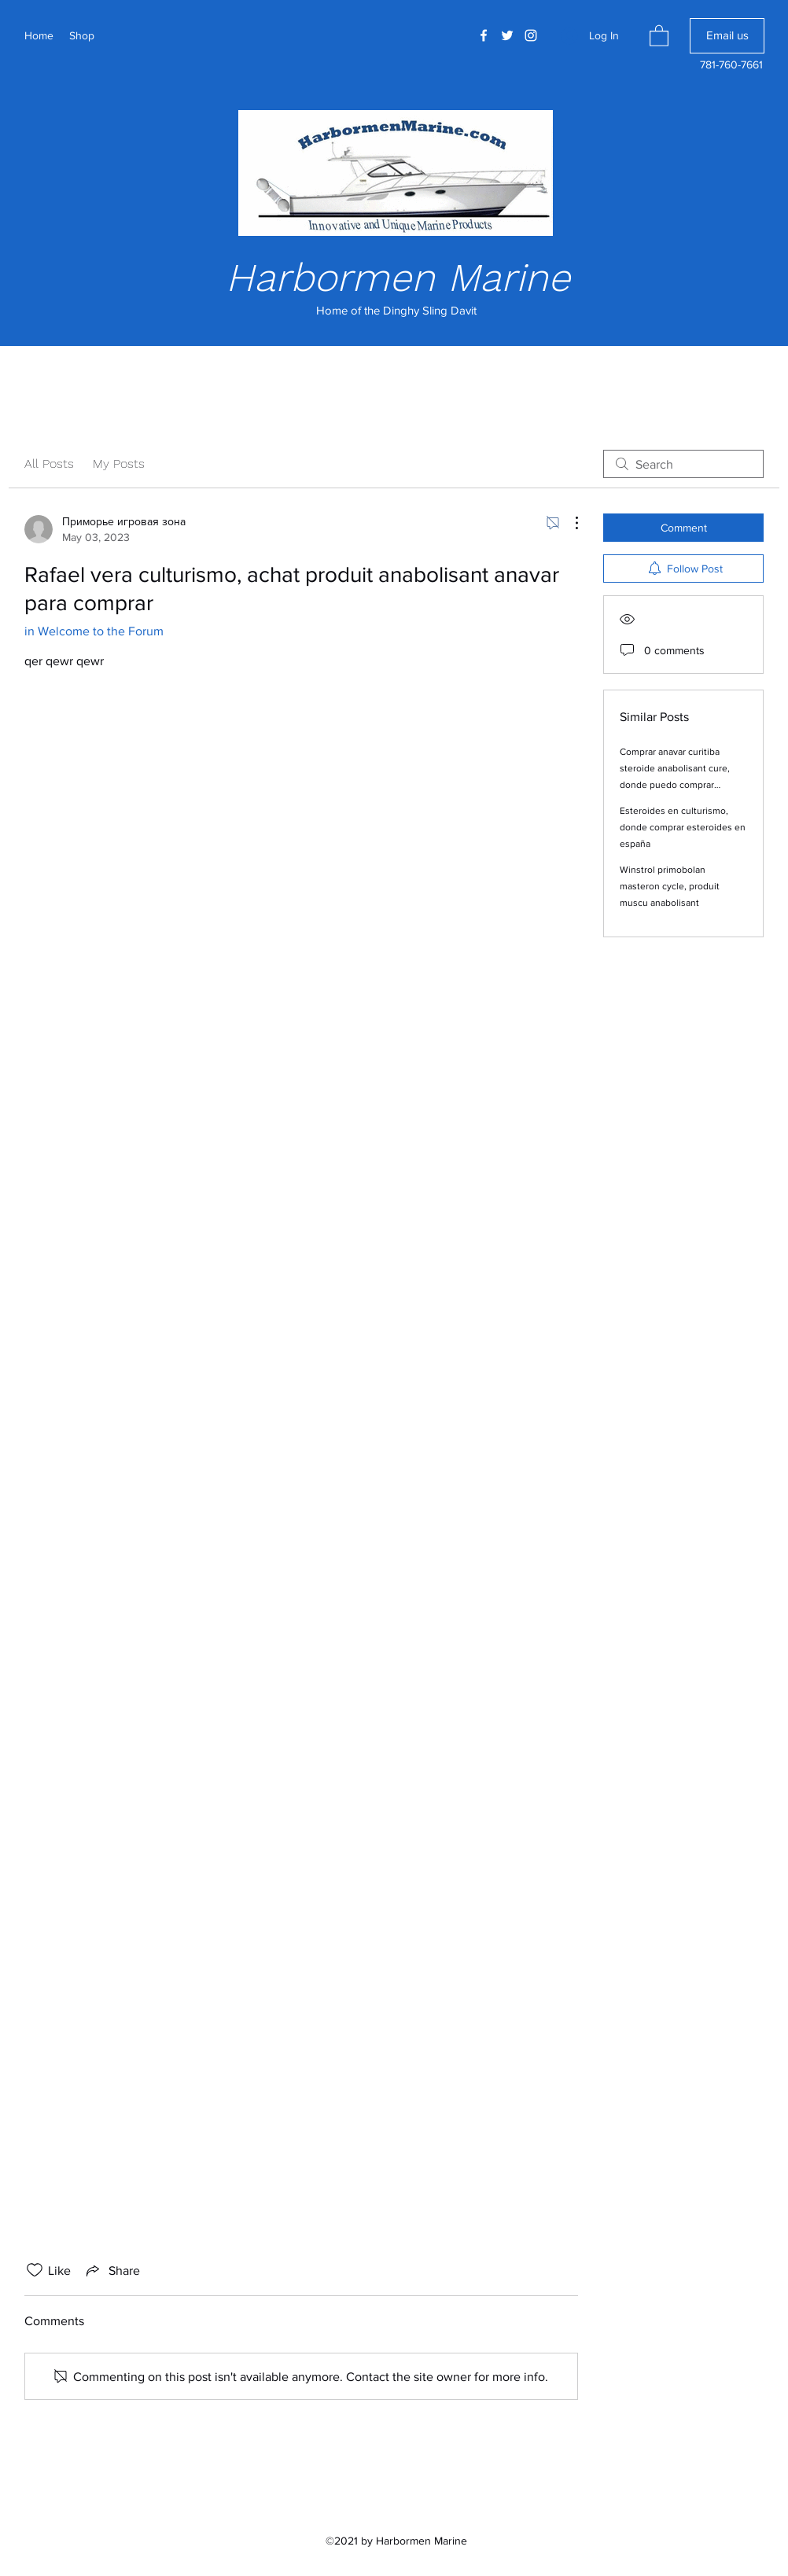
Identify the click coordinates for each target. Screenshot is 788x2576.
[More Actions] (568, 522)
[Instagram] (531, 35)
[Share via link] (111, 2270)
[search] (683, 464)
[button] (659, 35)
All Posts (49, 463)
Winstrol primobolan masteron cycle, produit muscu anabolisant (670, 886)
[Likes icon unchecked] (34, 2270)
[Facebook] (484, 35)
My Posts (119, 463)
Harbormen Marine (398, 277)
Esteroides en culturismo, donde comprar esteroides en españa (683, 827)
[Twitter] (507, 35)
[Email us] (727, 35)
